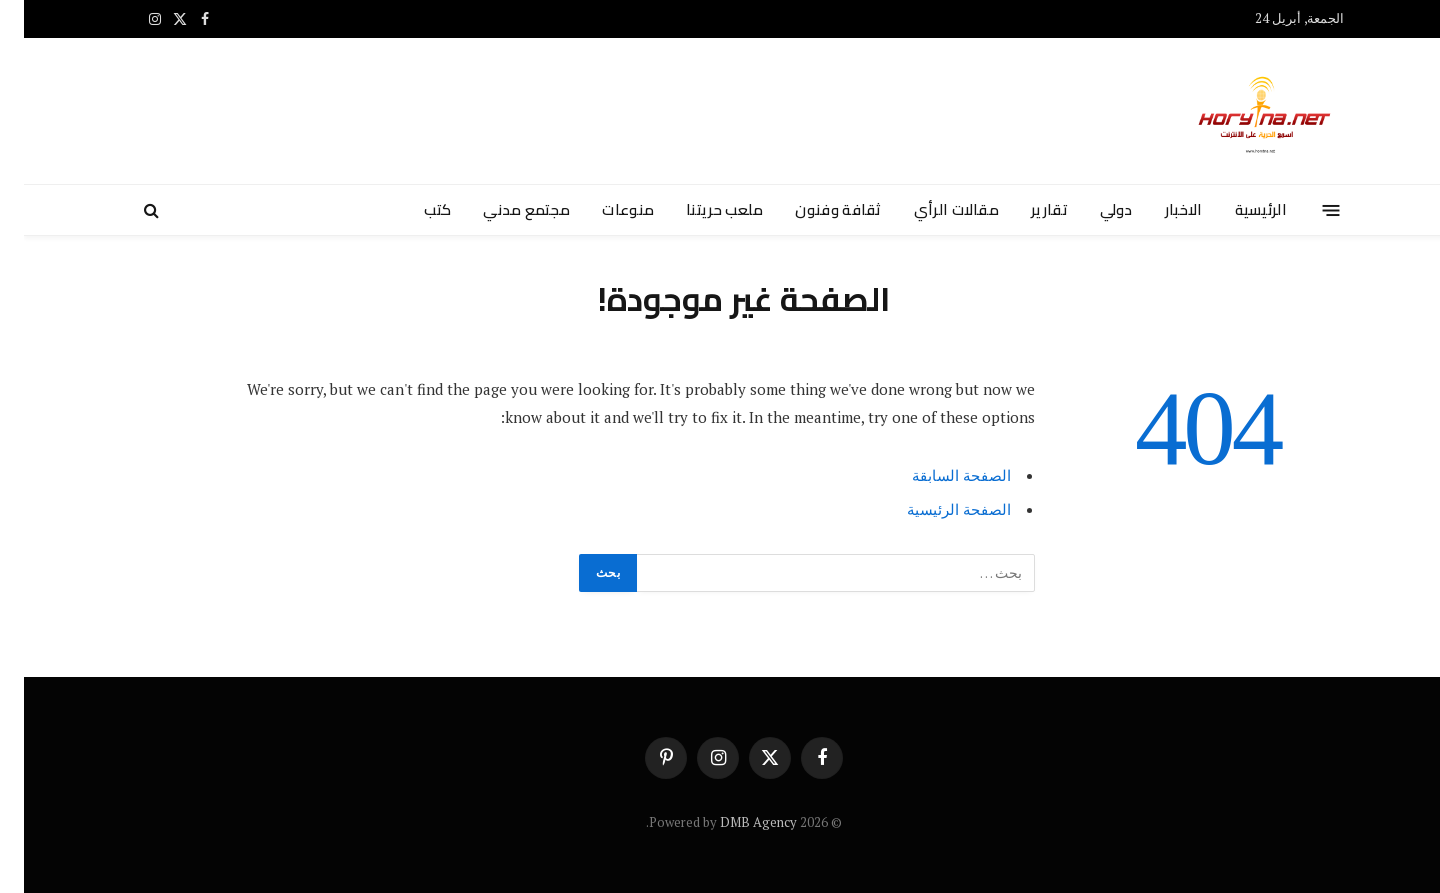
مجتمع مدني (502, 209)
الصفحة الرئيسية (935, 509)
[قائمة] (1307, 209)
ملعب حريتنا (700, 209)
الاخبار (1160, 209)
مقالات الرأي (932, 209)
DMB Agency (734, 822)
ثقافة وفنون (814, 209)
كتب (413, 209)
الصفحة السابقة (937, 475)
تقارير (1025, 209)
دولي (1092, 209)
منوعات (604, 209)
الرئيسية (1237, 209)
